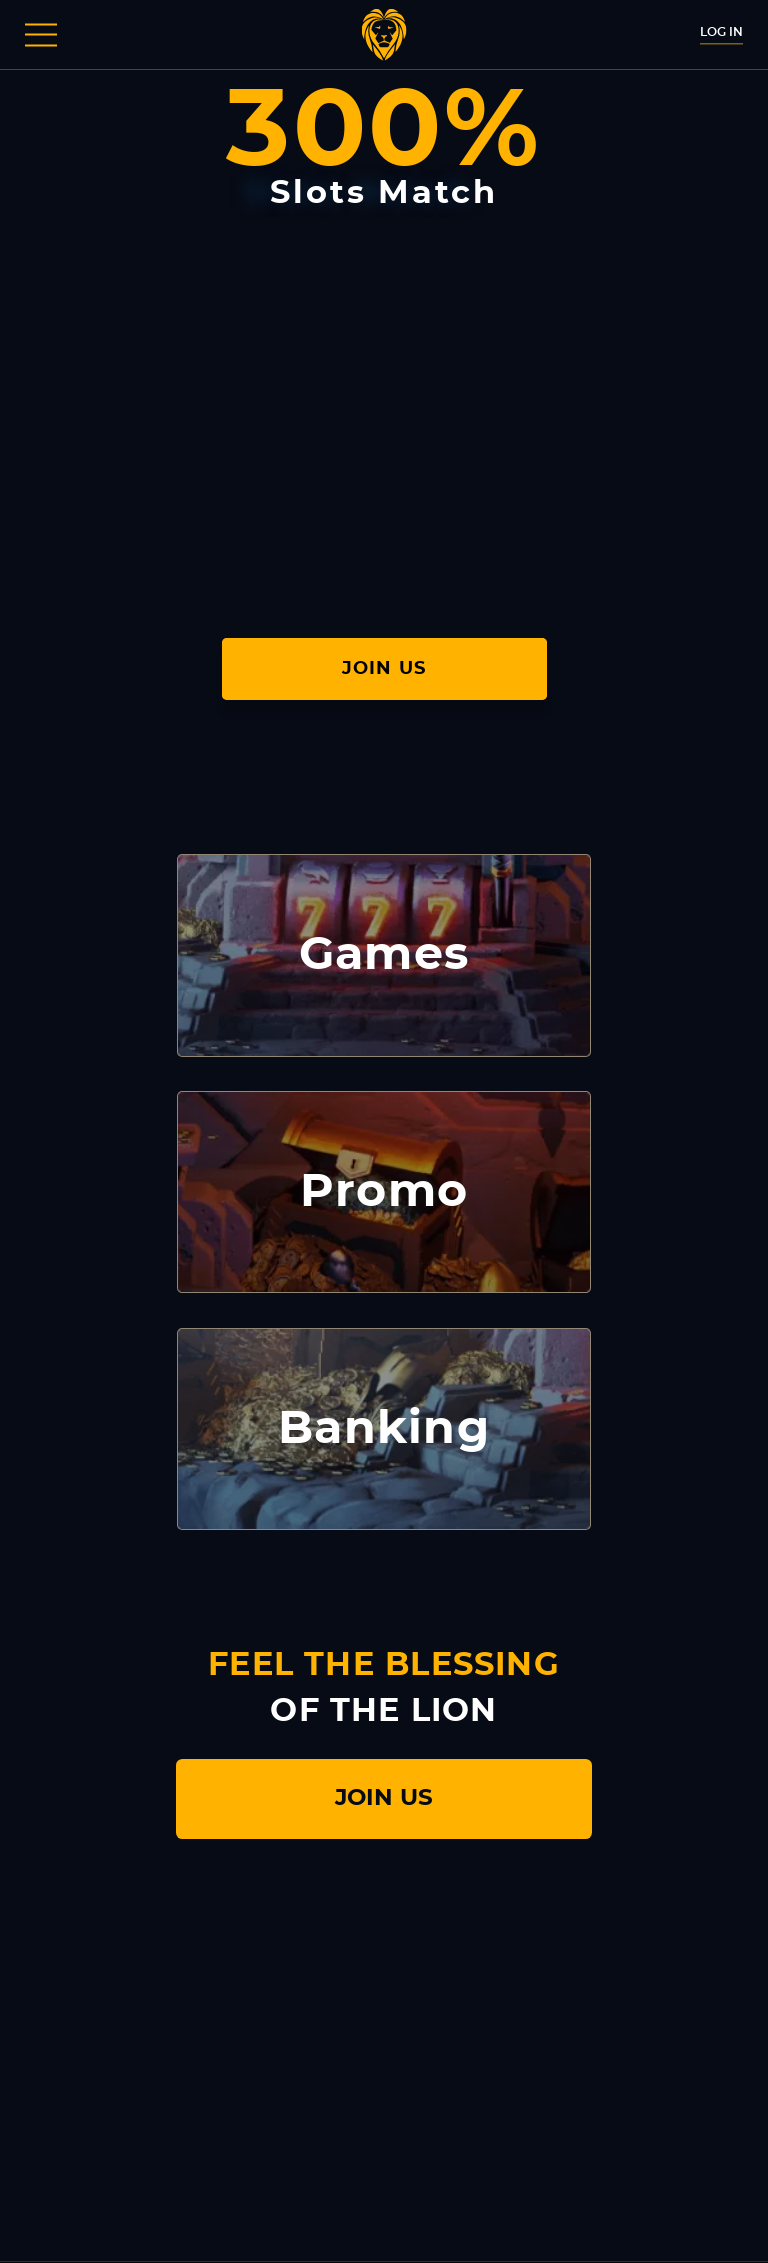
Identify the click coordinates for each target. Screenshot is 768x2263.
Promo (383, 1192)
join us (384, 1798)
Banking (383, 1429)
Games (383, 955)
